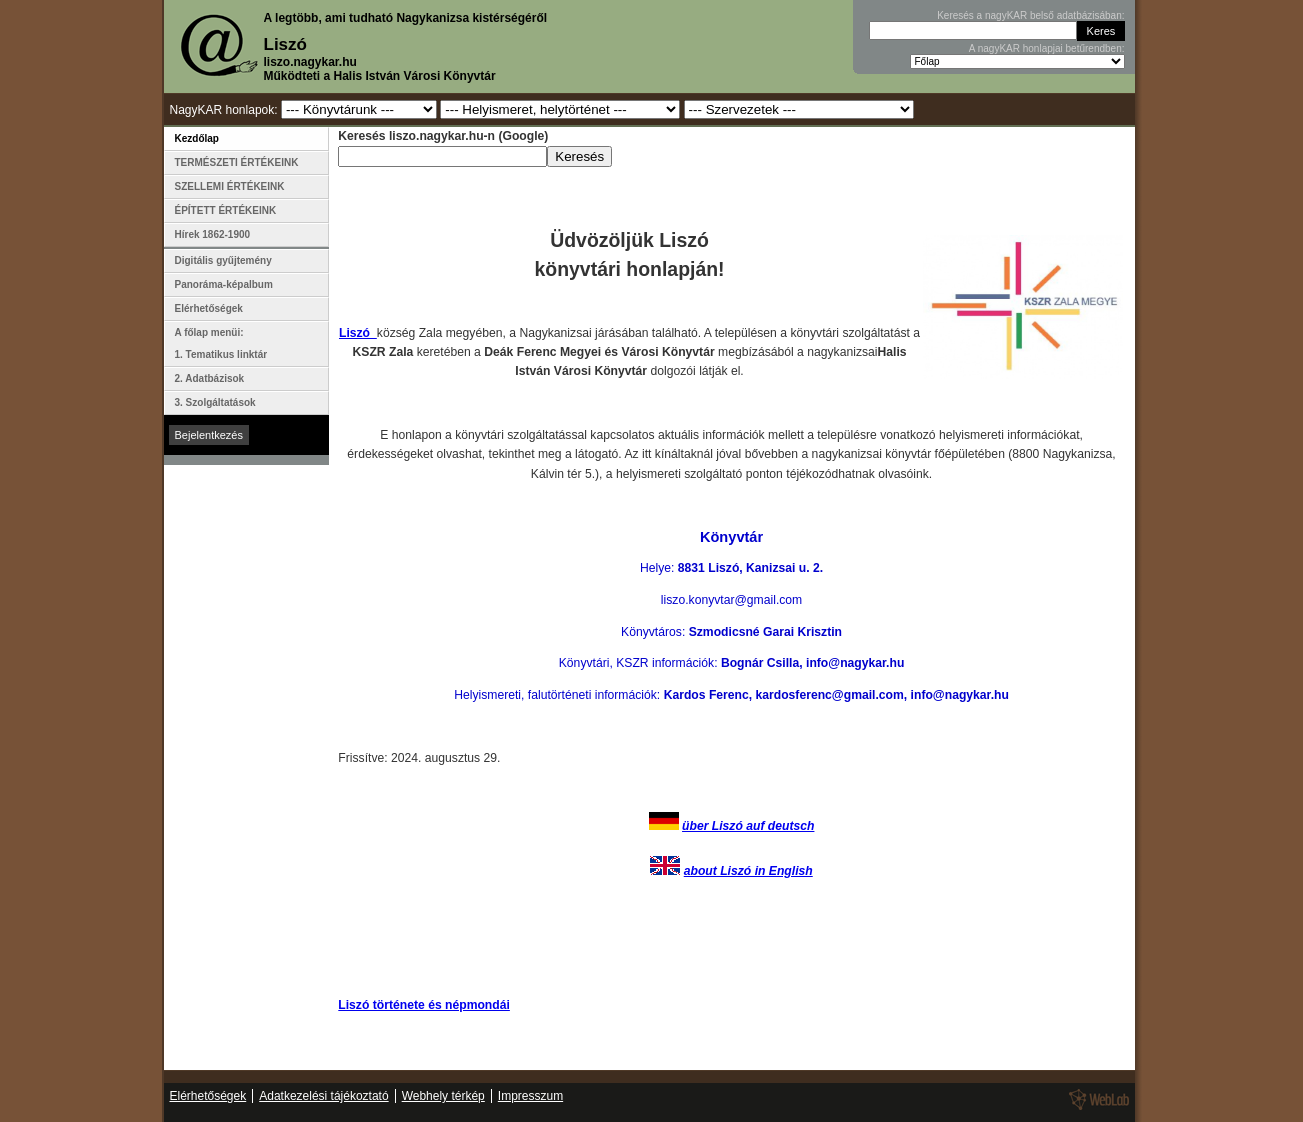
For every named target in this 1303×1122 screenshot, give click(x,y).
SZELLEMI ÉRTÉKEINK (230, 186)
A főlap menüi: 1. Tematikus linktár (221, 343)
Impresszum (530, 1096)
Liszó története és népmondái (424, 1005)
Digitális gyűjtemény (223, 260)
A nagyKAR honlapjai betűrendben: (1047, 48)
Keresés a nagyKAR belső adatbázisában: (1030, 15)
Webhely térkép (443, 1096)
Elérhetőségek (209, 308)
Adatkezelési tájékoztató (323, 1096)
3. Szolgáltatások (215, 402)
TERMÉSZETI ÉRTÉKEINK (237, 162)
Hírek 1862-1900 (213, 234)
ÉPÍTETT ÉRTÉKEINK (226, 210)
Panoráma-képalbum (224, 284)
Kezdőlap (197, 138)
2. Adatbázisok (210, 378)
